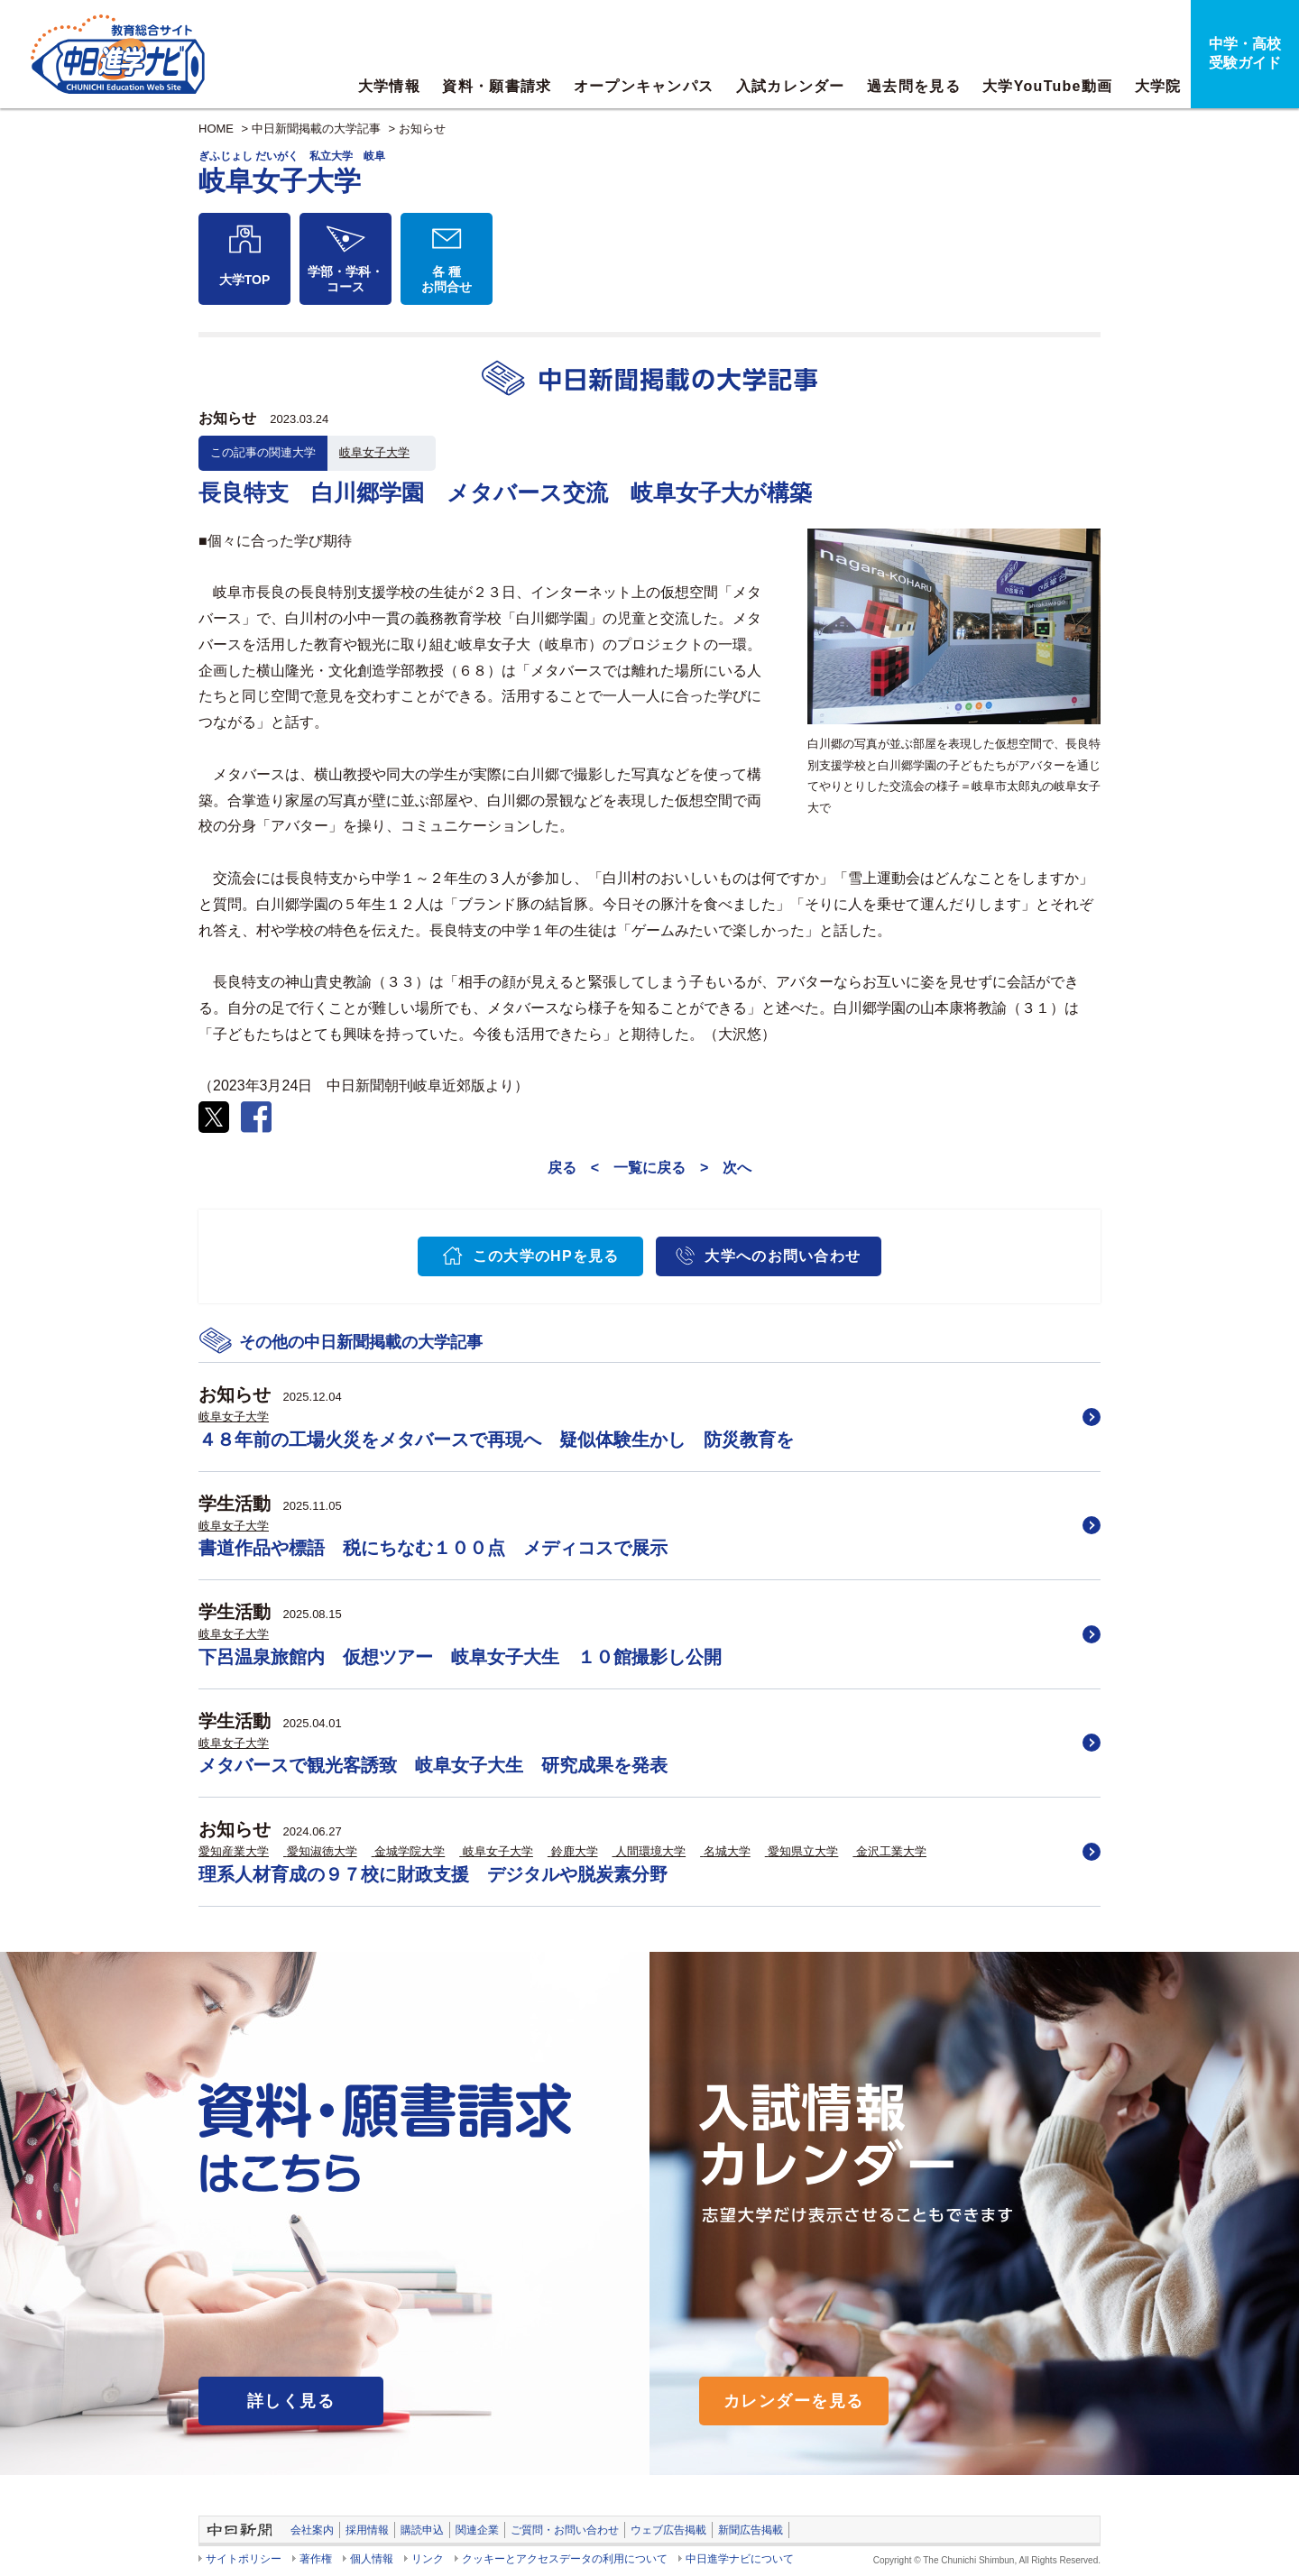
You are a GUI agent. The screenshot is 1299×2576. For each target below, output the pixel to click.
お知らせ (422, 128)
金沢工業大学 (891, 1851)
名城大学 (727, 1851)
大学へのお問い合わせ (783, 1256)
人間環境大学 (650, 1851)
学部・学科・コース (345, 279)
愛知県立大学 (803, 1851)
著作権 (315, 2559)
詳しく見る (291, 2401)
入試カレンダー (790, 86)
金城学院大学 (409, 1851)
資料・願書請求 (496, 86)
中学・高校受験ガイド (1245, 53)
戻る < (573, 1167)
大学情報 (389, 86)
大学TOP (245, 279)
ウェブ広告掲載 (668, 2530)
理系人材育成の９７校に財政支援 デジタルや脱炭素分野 (433, 1874)
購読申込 (422, 2530)
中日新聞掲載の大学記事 (316, 128)
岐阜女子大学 (374, 452)
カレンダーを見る (793, 2401)
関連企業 (477, 2530)
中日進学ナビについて (740, 2559)
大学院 (1158, 86)
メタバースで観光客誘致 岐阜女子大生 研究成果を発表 (433, 1765)
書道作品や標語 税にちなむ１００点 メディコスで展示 (433, 1548)
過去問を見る (914, 86)
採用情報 (367, 2530)
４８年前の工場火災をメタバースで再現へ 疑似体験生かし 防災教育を (496, 1439)
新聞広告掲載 (750, 2530)
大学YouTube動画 (1047, 86)
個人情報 (371, 2559)
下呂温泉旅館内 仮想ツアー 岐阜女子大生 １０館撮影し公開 (460, 1657)
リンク (427, 2559)
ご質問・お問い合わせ (565, 2530)
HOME (216, 128)
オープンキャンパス (644, 86)
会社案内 (312, 2530)
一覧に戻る (649, 1167)
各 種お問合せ (446, 279)
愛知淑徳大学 (322, 1851)
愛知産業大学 (233, 1851)
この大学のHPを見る (546, 1256)
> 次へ (725, 1167)
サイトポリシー (243, 2559)
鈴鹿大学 (574, 1851)
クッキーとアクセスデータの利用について (565, 2559)
